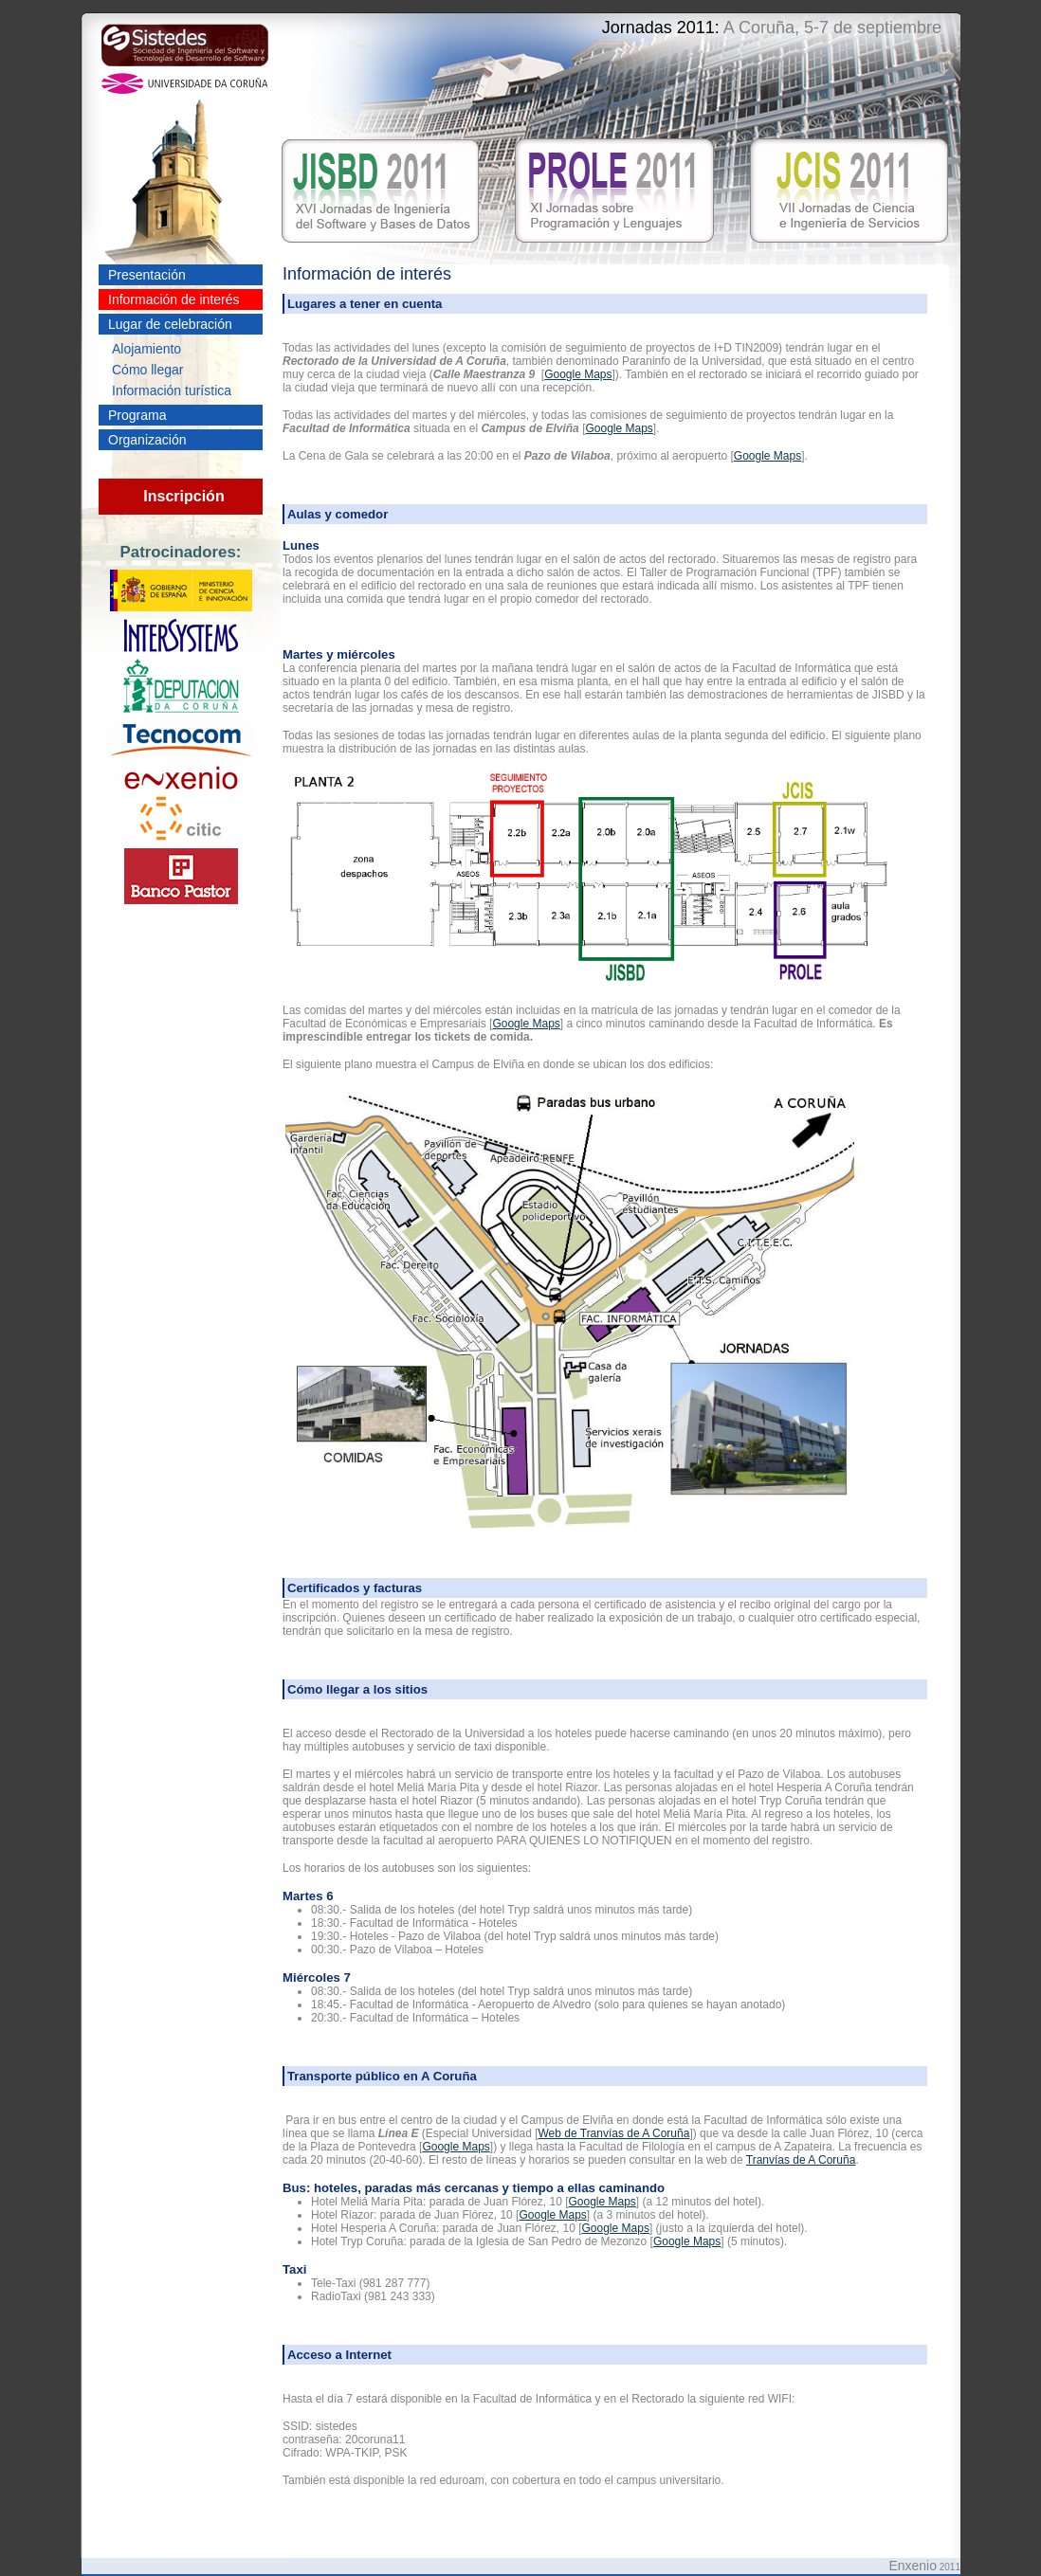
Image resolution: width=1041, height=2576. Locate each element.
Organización (147, 439)
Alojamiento (146, 348)
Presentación (147, 274)
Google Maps (578, 374)
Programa (137, 415)
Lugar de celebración (170, 324)
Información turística (171, 390)
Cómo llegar (147, 369)
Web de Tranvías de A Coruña (613, 2133)
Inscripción (183, 496)
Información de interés (174, 299)
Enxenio (912, 2565)
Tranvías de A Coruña (801, 2160)
